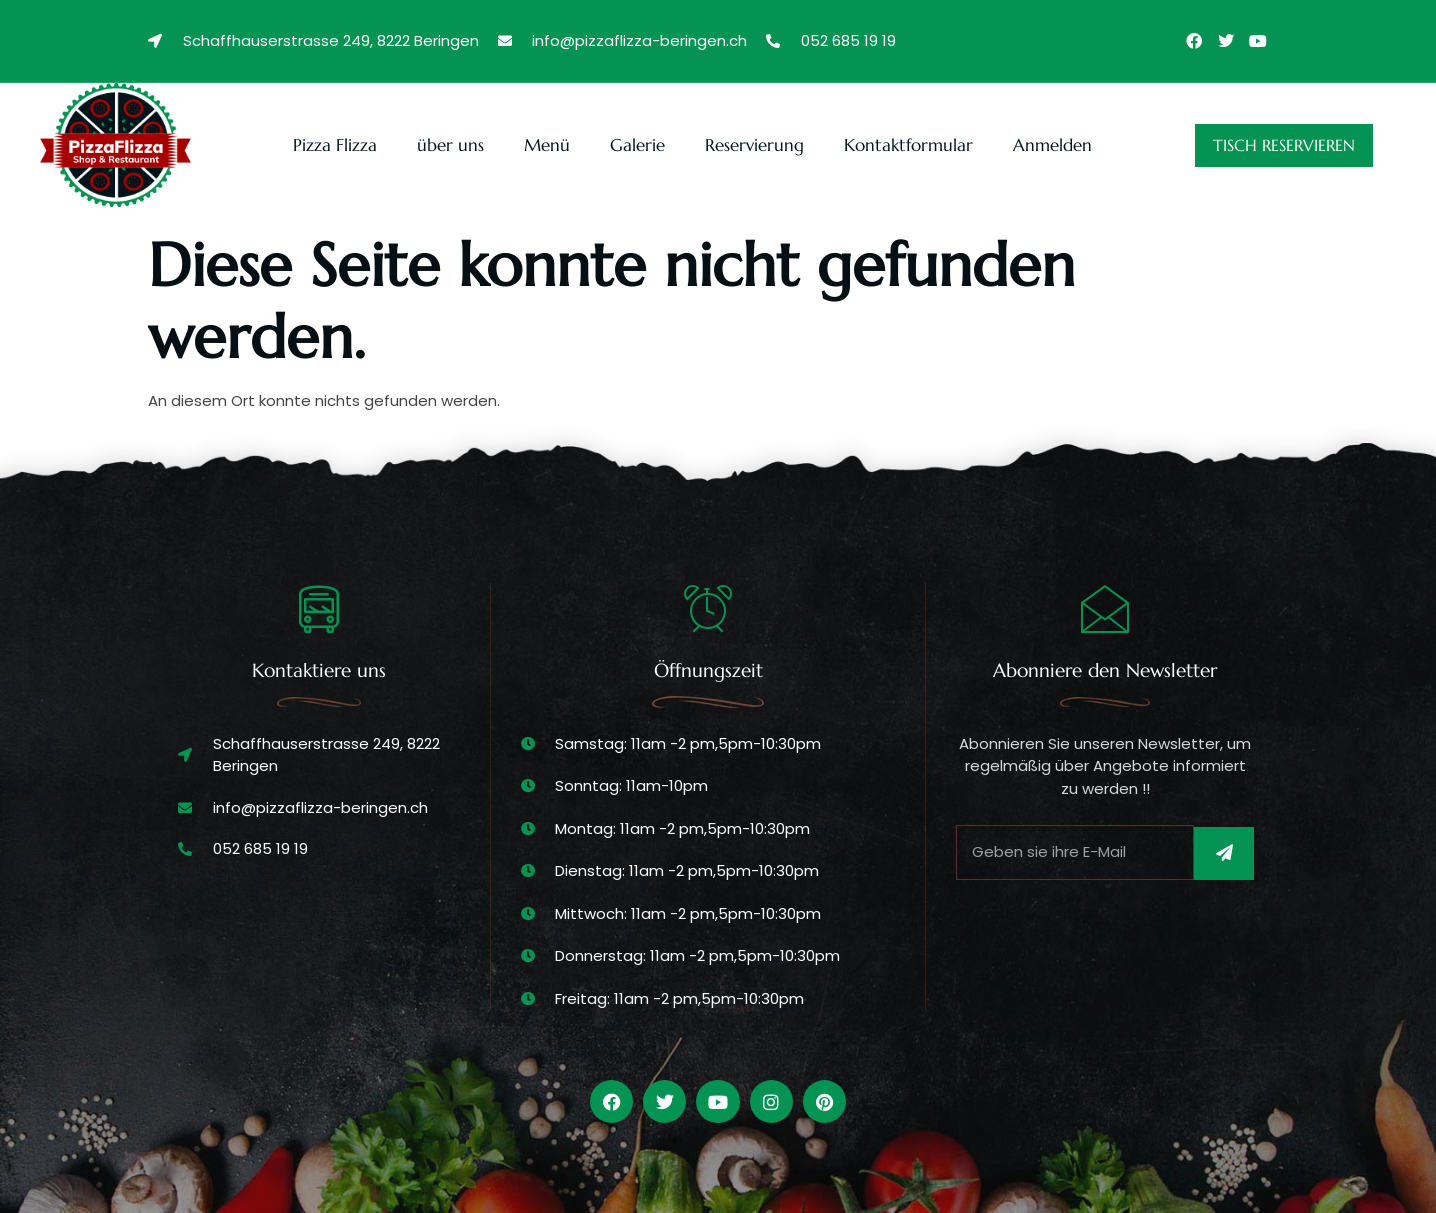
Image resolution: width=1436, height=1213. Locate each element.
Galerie (637, 145)
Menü (547, 145)
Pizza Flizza (335, 145)
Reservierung (754, 145)
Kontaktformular (908, 145)
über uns (450, 145)
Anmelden (1052, 145)
